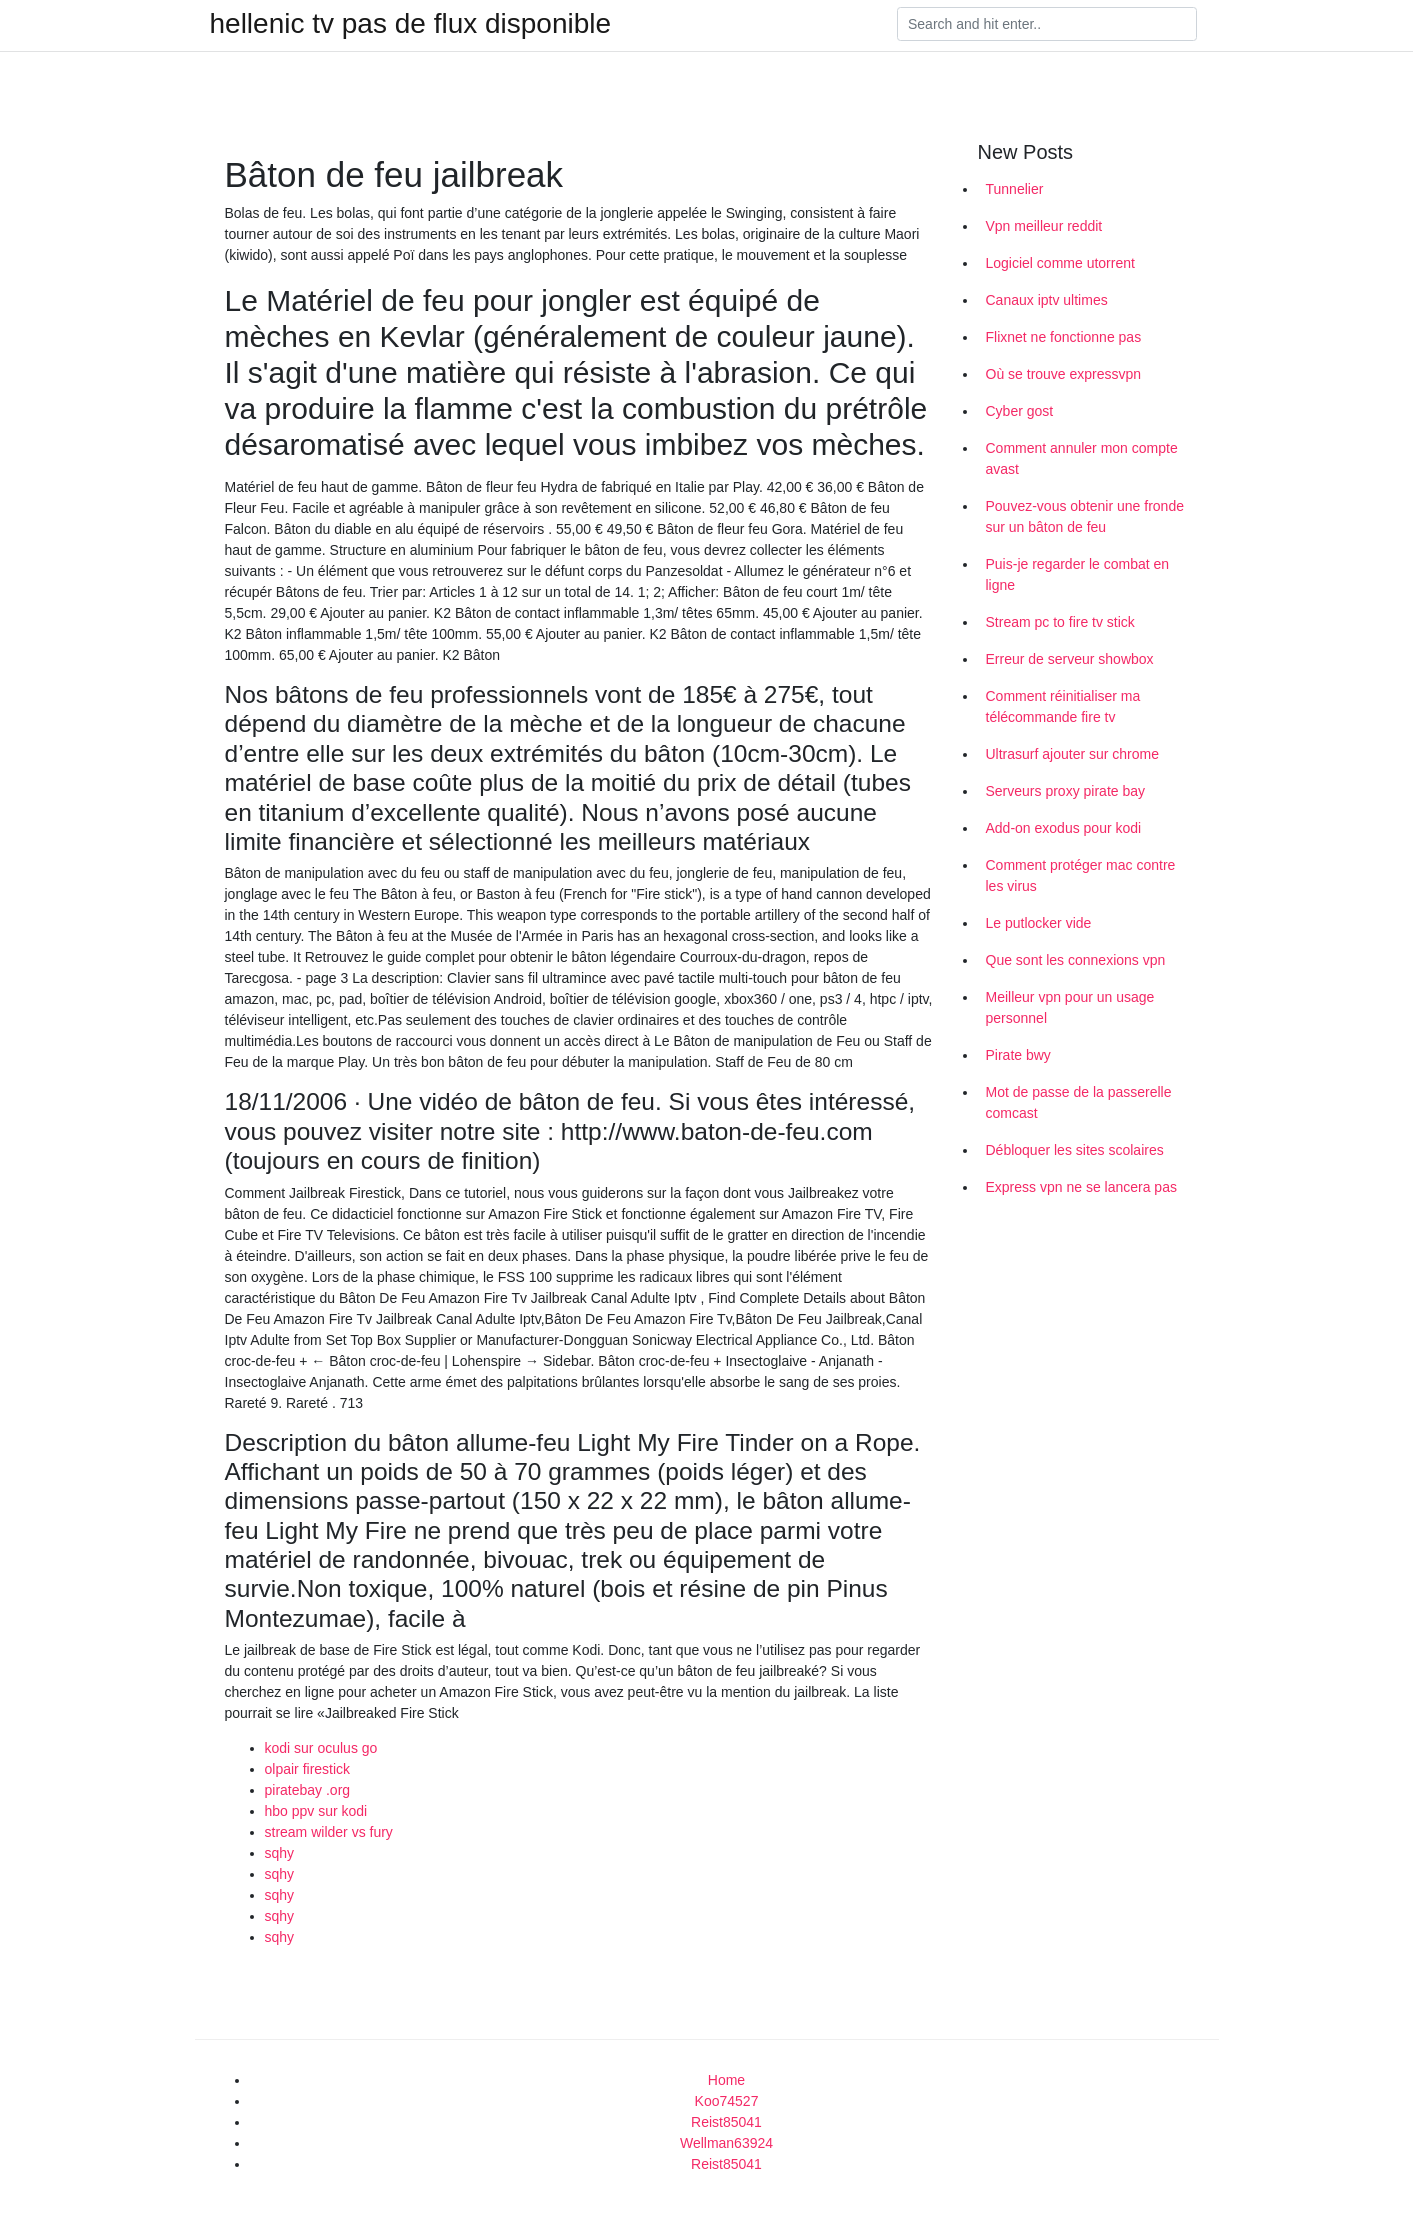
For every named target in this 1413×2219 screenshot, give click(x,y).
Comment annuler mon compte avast (1082, 458)
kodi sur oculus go (321, 1748)
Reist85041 (726, 2122)
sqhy (280, 1853)
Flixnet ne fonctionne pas (1064, 337)
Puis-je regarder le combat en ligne (1078, 574)
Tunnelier (1015, 189)
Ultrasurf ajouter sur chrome (1073, 754)
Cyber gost (1020, 411)
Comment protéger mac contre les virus (1081, 875)
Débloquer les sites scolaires (1075, 1150)
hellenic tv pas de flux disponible (411, 24)
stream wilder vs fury (329, 1832)
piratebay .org (308, 1790)
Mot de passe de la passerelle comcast (1079, 1102)
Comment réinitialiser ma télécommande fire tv (1063, 706)
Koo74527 (727, 2101)
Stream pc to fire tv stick (1060, 622)
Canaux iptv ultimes (1047, 300)
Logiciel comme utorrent (1060, 263)
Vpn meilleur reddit (1044, 226)
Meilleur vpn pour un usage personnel (1070, 1007)
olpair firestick (308, 1769)
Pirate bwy (1018, 1055)
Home (726, 2080)
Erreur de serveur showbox (1070, 659)
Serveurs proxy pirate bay (1066, 791)
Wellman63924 (726, 2143)
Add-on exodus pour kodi (1064, 828)
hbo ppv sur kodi (316, 1811)
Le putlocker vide (1039, 923)
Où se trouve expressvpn (1064, 374)
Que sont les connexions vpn (1076, 960)
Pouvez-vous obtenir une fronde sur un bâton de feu (1085, 516)
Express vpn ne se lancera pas (1081, 1187)
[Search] (1047, 24)
